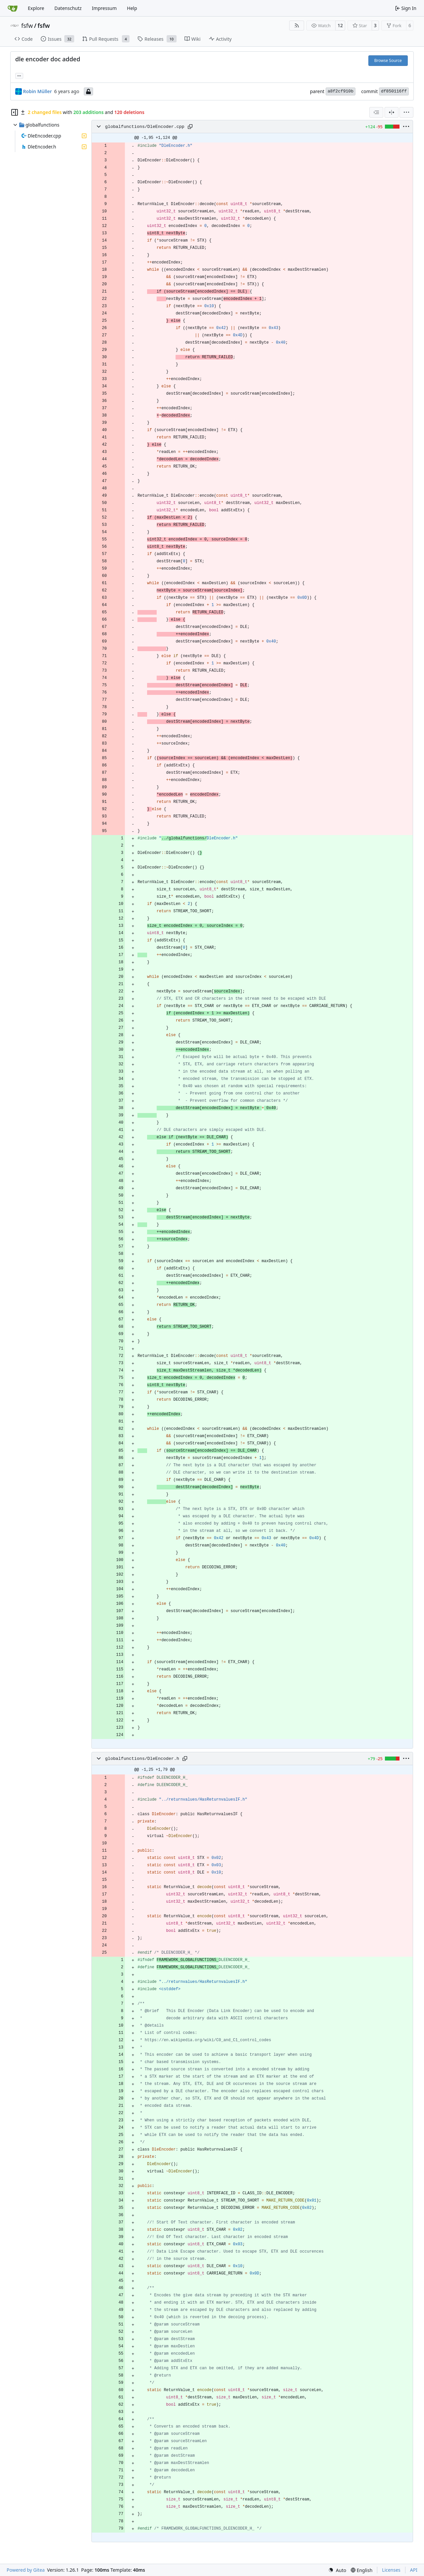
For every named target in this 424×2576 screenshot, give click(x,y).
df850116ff (394, 91)
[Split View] (391, 112)
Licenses (391, 2570)
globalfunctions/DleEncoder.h (142, 1758)
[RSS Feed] (296, 25)
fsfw (27, 25)
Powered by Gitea (26, 2570)
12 (340, 25)
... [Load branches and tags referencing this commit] (19, 75)
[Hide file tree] (14, 112)
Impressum (104, 8)
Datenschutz (67, 8)
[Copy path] (190, 126)
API (413, 2570)
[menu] (406, 112)
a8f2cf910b (340, 91)
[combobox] (376, 112)
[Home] (12, 8)
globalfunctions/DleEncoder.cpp (144, 126)
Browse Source (388, 60)
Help (132, 8)
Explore (36, 8)
